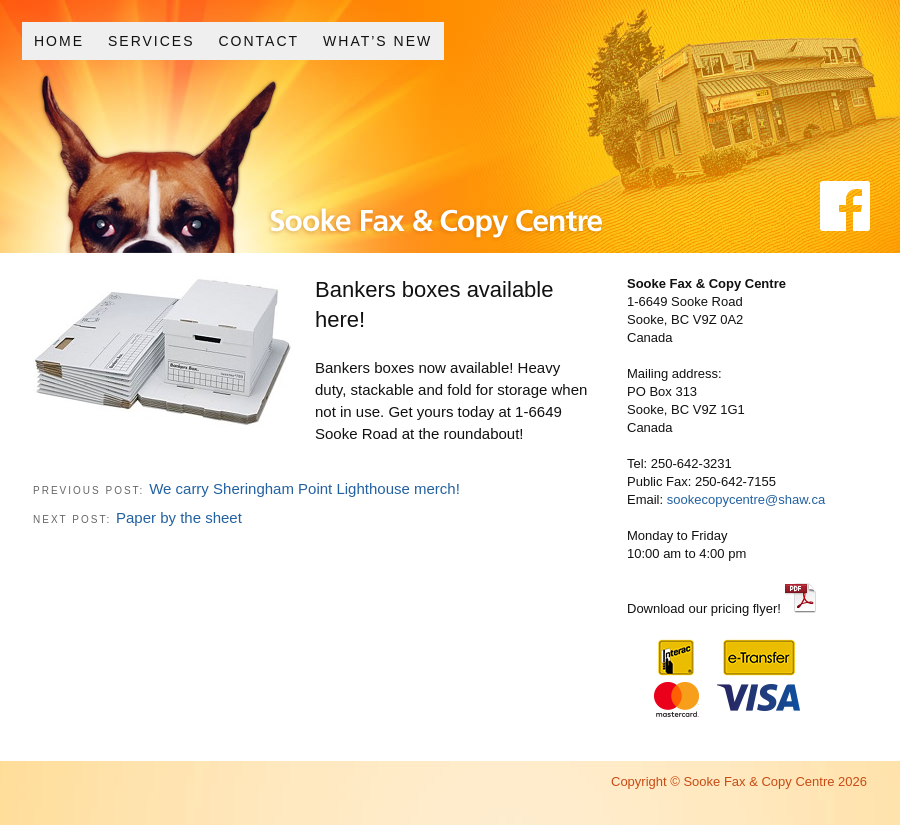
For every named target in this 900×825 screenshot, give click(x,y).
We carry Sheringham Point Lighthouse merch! (304, 488)
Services (151, 41)
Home (59, 41)
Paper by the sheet (179, 517)
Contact (258, 41)
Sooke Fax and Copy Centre (383, 178)
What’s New (377, 41)
